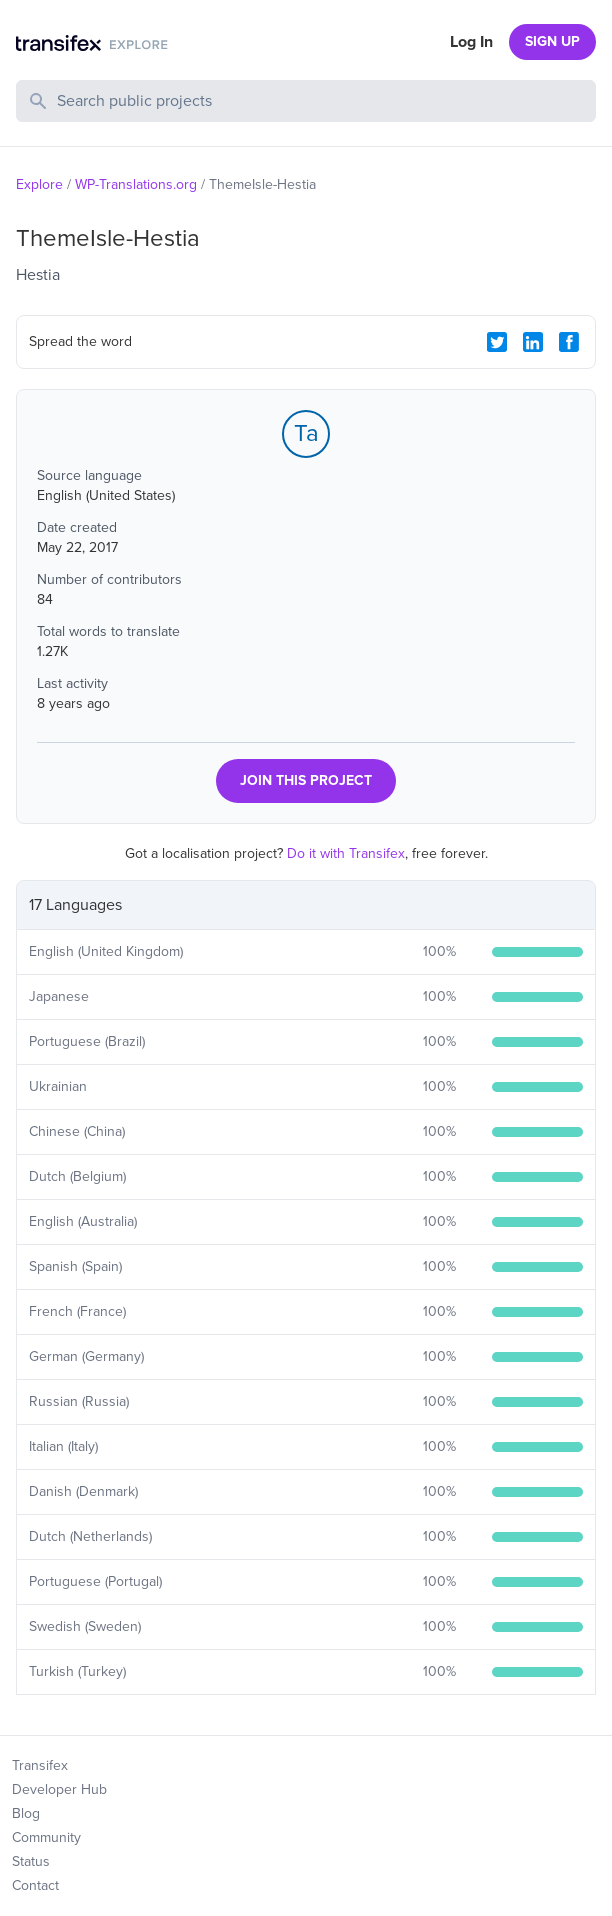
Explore (39, 184)
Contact (35, 1885)
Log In (471, 42)
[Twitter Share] (497, 342)
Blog (26, 1813)
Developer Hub (59, 1789)
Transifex (40, 1765)
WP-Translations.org (136, 184)
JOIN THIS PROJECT (306, 780)
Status (31, 1861)
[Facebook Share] (569, 342)
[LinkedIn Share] (533, 342)
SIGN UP (552, 41)
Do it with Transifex (346, 853)
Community (46, 1837)
